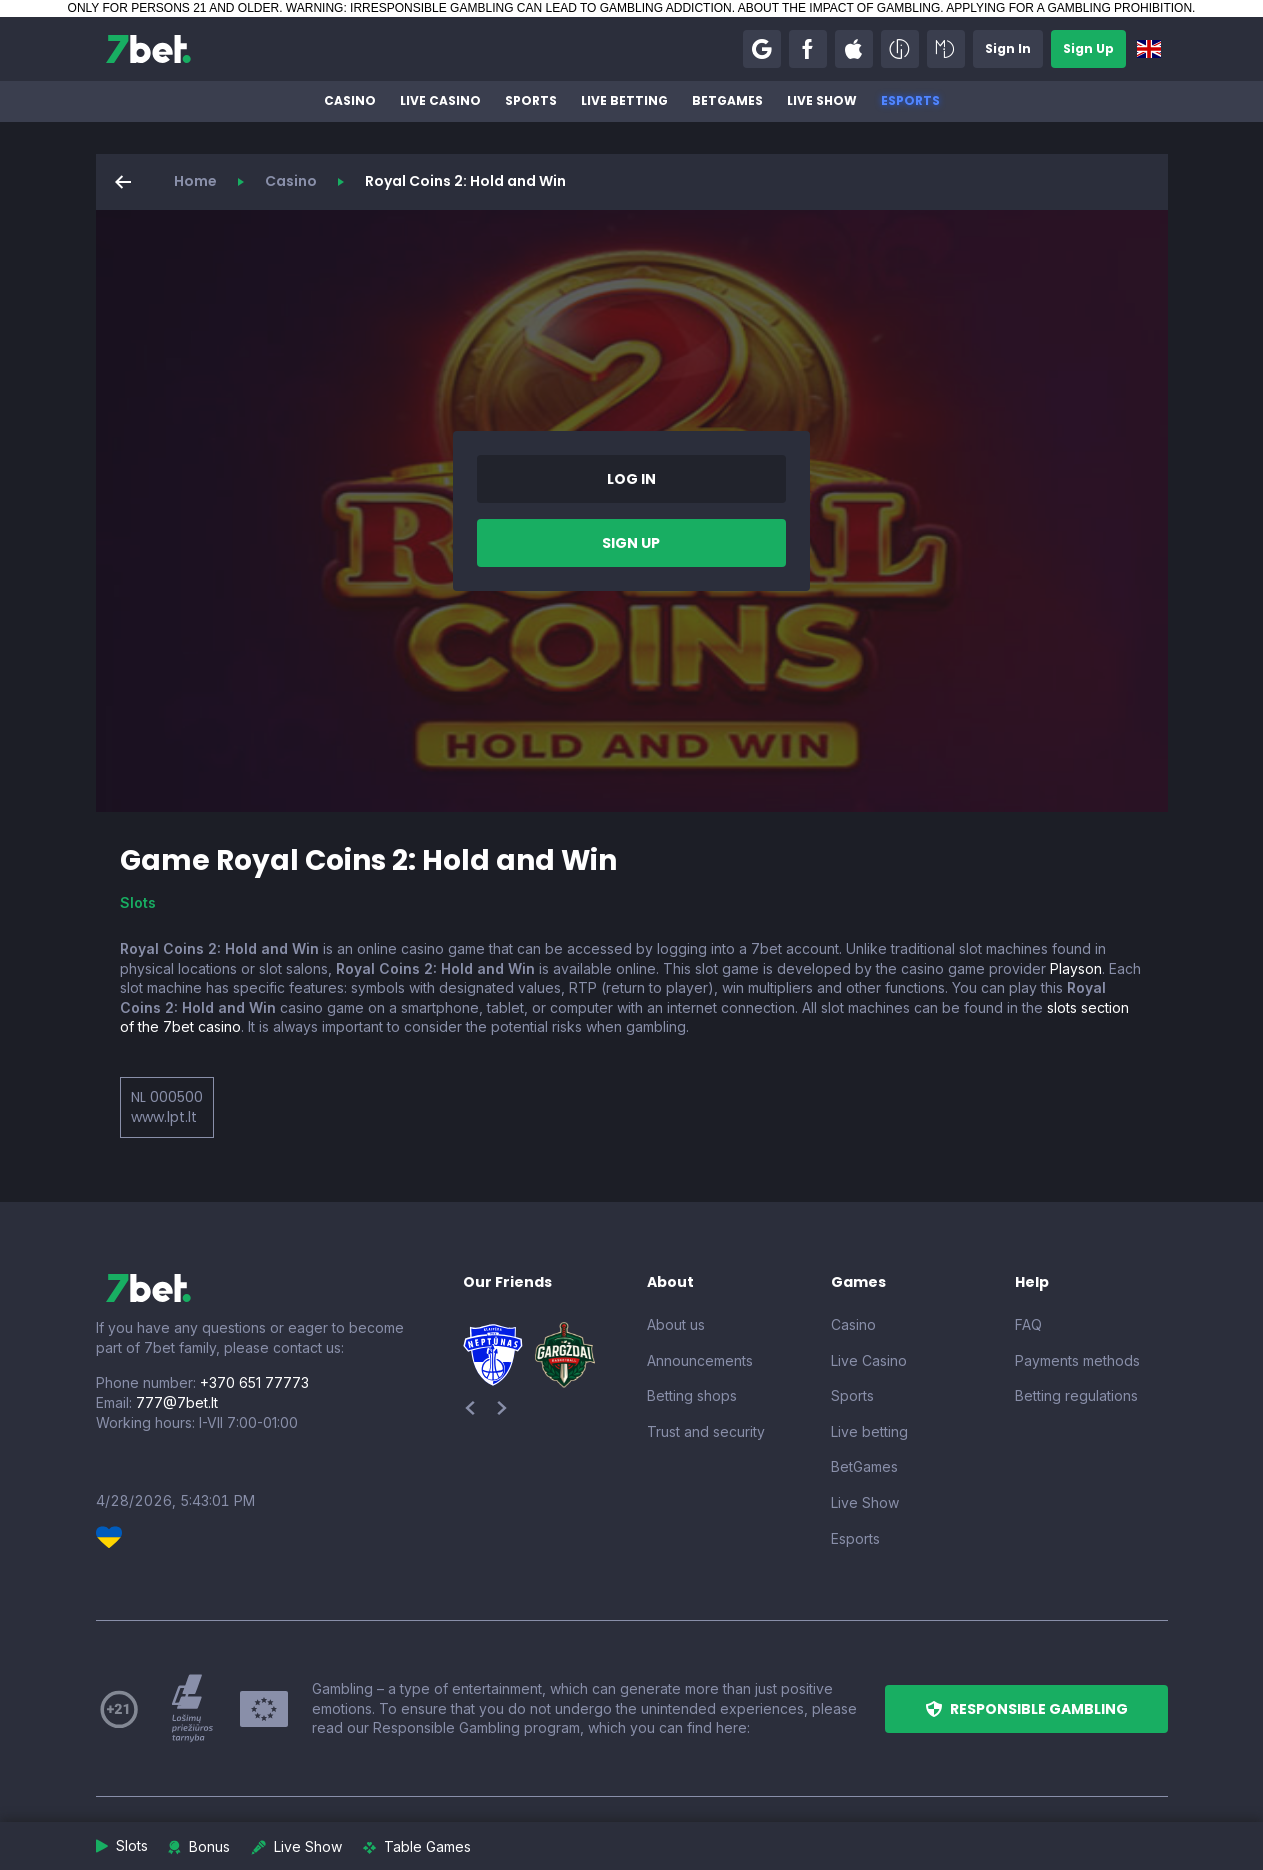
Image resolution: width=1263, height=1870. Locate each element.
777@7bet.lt (177, 1402)
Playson (1076, 968)
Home (195, 181)
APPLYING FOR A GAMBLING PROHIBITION (1069, 8)
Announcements (700, 1360)
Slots (138, 902)
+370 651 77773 (254, 1382)
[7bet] (148, 49)
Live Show (822, 100)
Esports (910, 100)
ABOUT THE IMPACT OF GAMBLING (839, 8)
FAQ (1028, 1324)
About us (676, 1324)
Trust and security (706, 1431)
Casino (350, 100)
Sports (531, 100)
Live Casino (440, 100)
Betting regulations (1076, 1395)
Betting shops (692, 1395)
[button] (762, 49)
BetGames (727, 100)
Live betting (624, 100)
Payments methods (1077, 1360)
